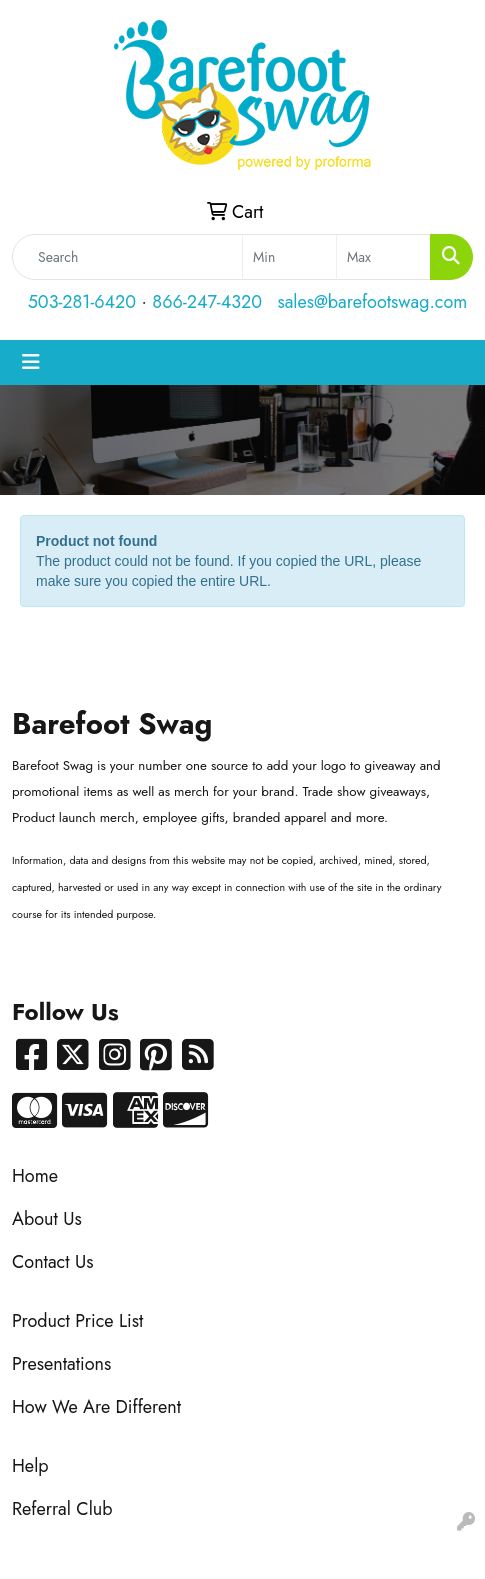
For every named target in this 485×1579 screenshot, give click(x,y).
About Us (47, 1219)
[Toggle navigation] (31, 362)
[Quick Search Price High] (383, 257)
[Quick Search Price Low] (289, 257)
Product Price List (77, 1321)
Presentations (61, 1364)
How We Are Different (96, 1407)
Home (35, 1176)
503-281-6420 (82, 302)
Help (30, 1466)
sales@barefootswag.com (372, 302)
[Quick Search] (127, 257)
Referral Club (62, 1509)
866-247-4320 (207, 302)
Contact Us (52, 1262)
